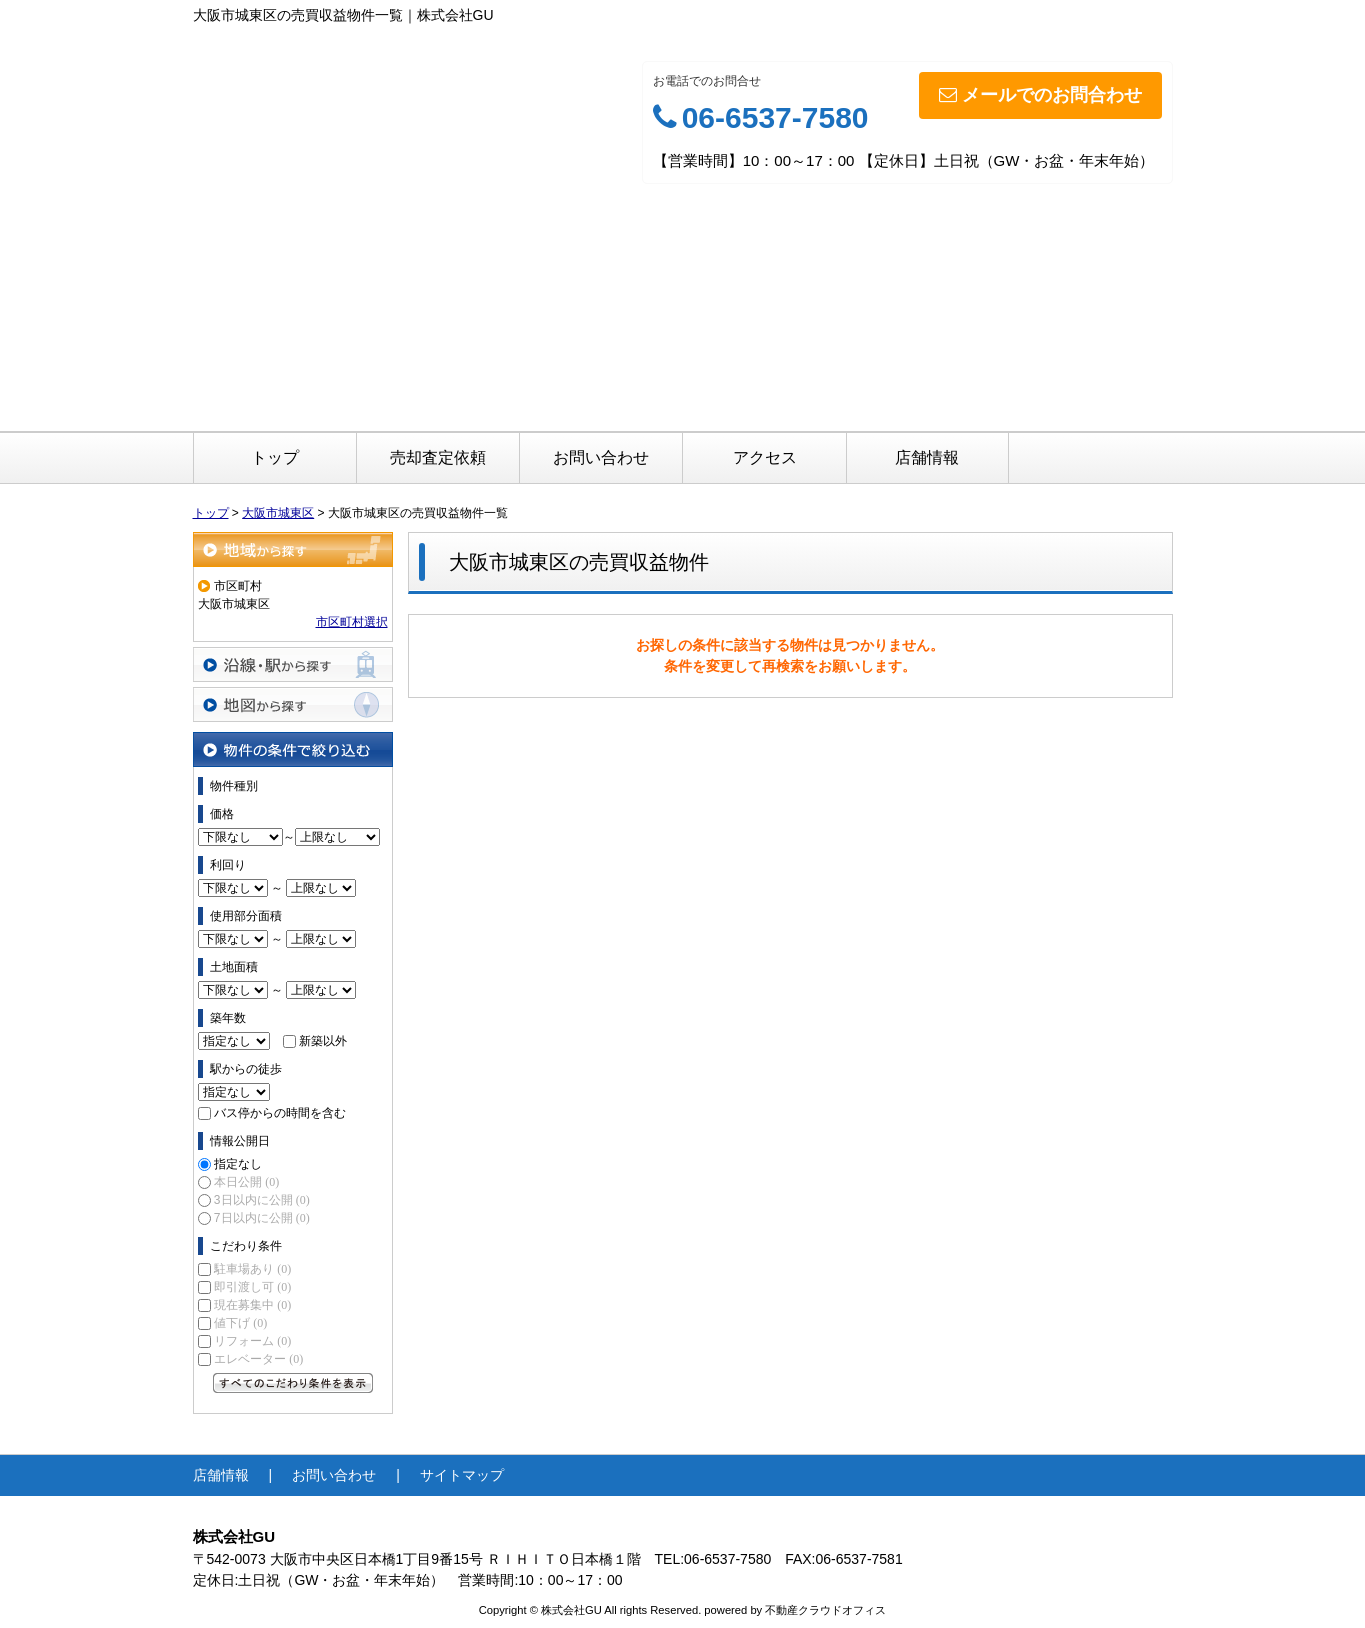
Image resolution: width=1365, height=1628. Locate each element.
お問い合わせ (601, 457)
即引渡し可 (252, 1287)
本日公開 (246, 1182)
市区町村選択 (352, 622)
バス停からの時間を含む (280, 1113)
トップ (275, 457)
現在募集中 (252, 1305)
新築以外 (323, 1041)
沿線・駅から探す (293, 664)
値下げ (240, 1323)
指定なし (238, 1164)
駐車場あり (252, 1269)
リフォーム (252, 1341)
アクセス (765, 457)
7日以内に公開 (262, 1218)
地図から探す (293, 704)
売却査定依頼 (438, 457)
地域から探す (293, 549)
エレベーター (258, 1359)
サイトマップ (462, 1475)
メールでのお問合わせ (1040, 95)
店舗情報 (927, 457)
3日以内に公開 (262, 1200)
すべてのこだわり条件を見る (293, 1383)
